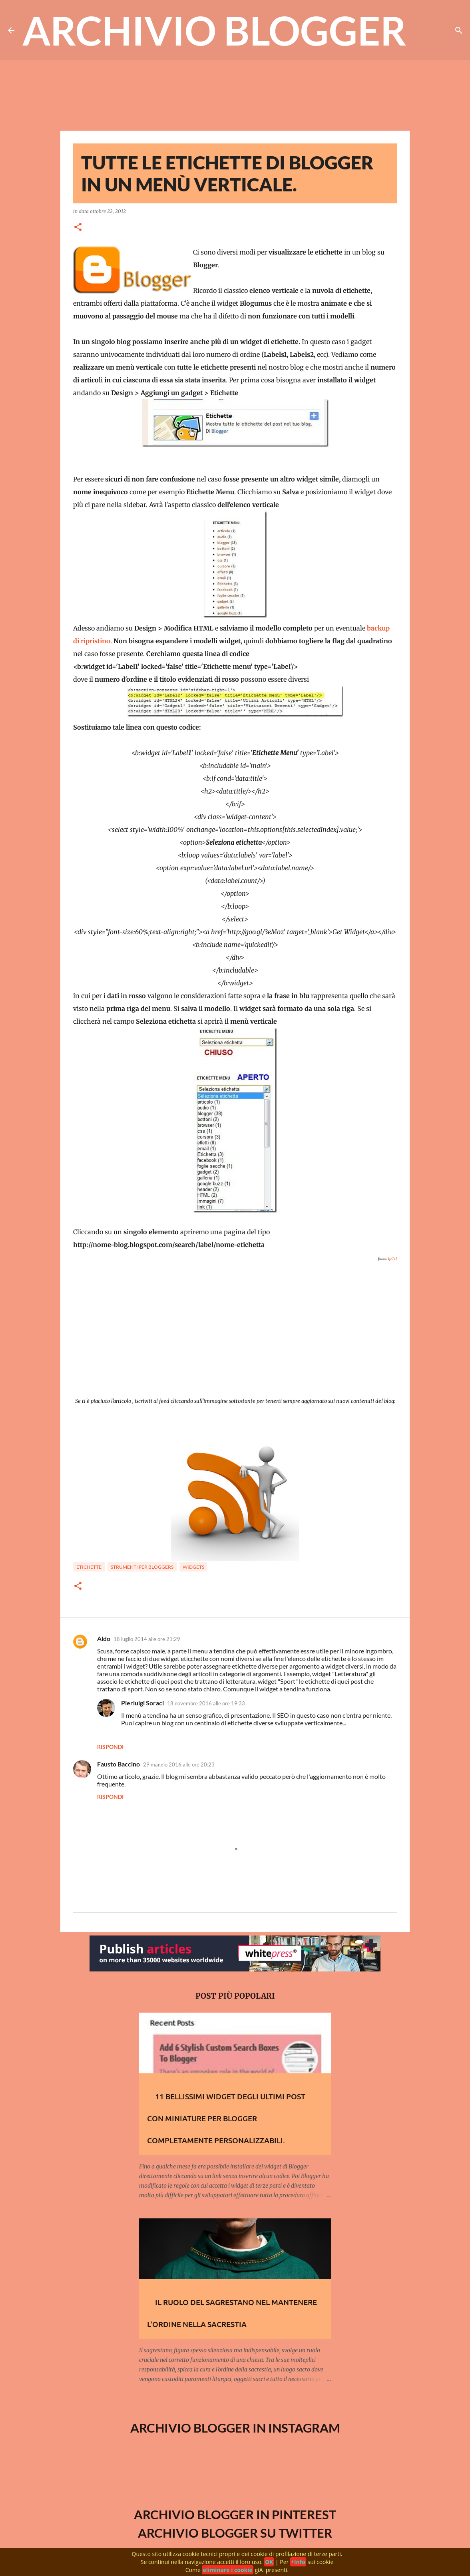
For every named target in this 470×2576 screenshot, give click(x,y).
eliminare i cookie (227, 2570)
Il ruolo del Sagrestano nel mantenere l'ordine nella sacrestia (232, 2313)
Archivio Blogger (214, 30)
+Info (298, 2562)
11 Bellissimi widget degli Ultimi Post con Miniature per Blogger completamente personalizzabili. (226, 2118)
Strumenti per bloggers (142, 1567)
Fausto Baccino (118, 1764)
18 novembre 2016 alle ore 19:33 (206, 1703)
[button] (78, 227)
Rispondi (110, 1746)
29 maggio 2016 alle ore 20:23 (179, 1764)
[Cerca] (459, 30)
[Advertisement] (236, 739)
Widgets (193, 1567)
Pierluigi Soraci (142, 1703)
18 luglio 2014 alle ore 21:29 (147, 1639)
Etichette (89, 1567)
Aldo (103, 1638)
